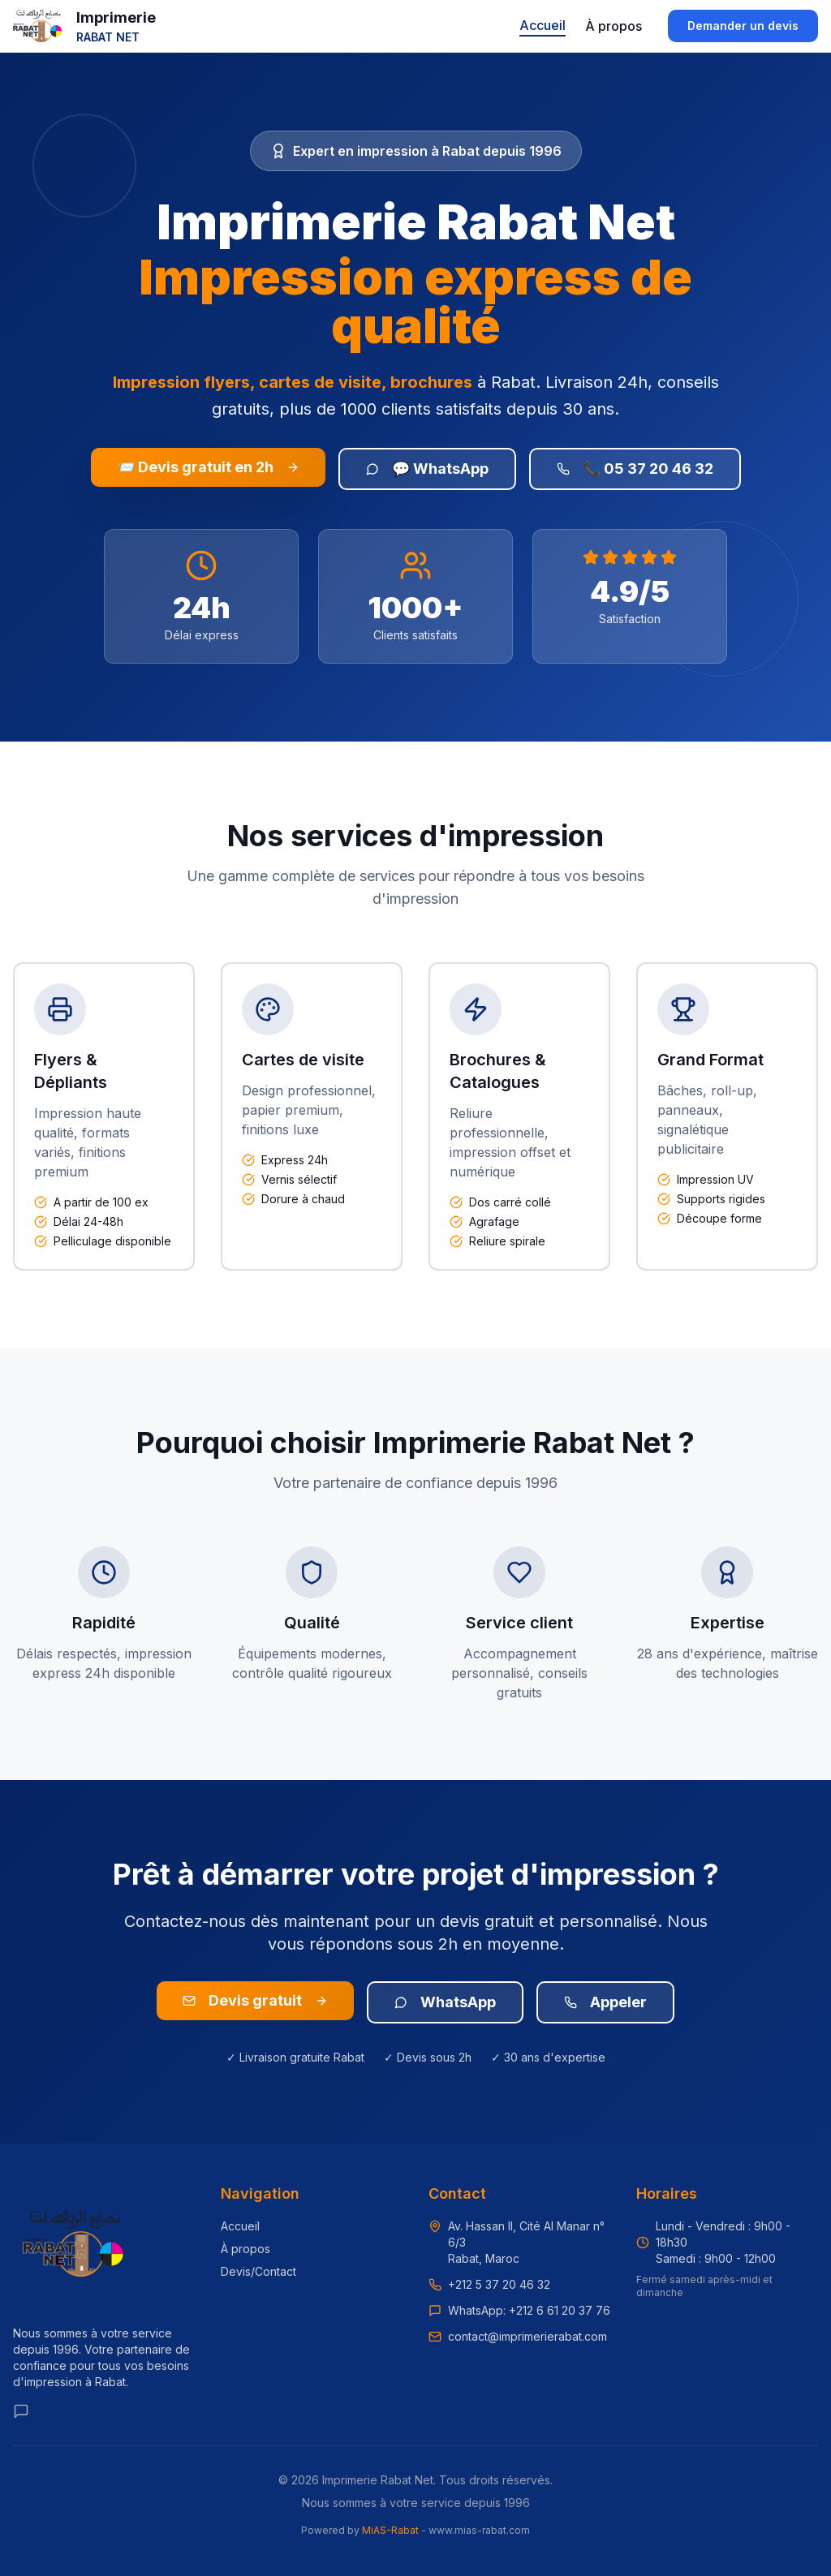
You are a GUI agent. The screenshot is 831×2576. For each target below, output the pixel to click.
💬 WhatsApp (427, 468)
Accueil (542, 25)
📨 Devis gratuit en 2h (208, 466)
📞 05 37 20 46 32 (635, 468)
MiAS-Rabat (390, 2530)
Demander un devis (743, 25)
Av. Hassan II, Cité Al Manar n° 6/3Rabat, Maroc (526, 2242)
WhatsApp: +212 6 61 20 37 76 (529, 2310)
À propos (613, 26)
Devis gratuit (255, 2000)
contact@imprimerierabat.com (527, 2336)
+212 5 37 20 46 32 (499, 2284)
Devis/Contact (258, 2271)
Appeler (605, 2001)
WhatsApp (445, 2001)
